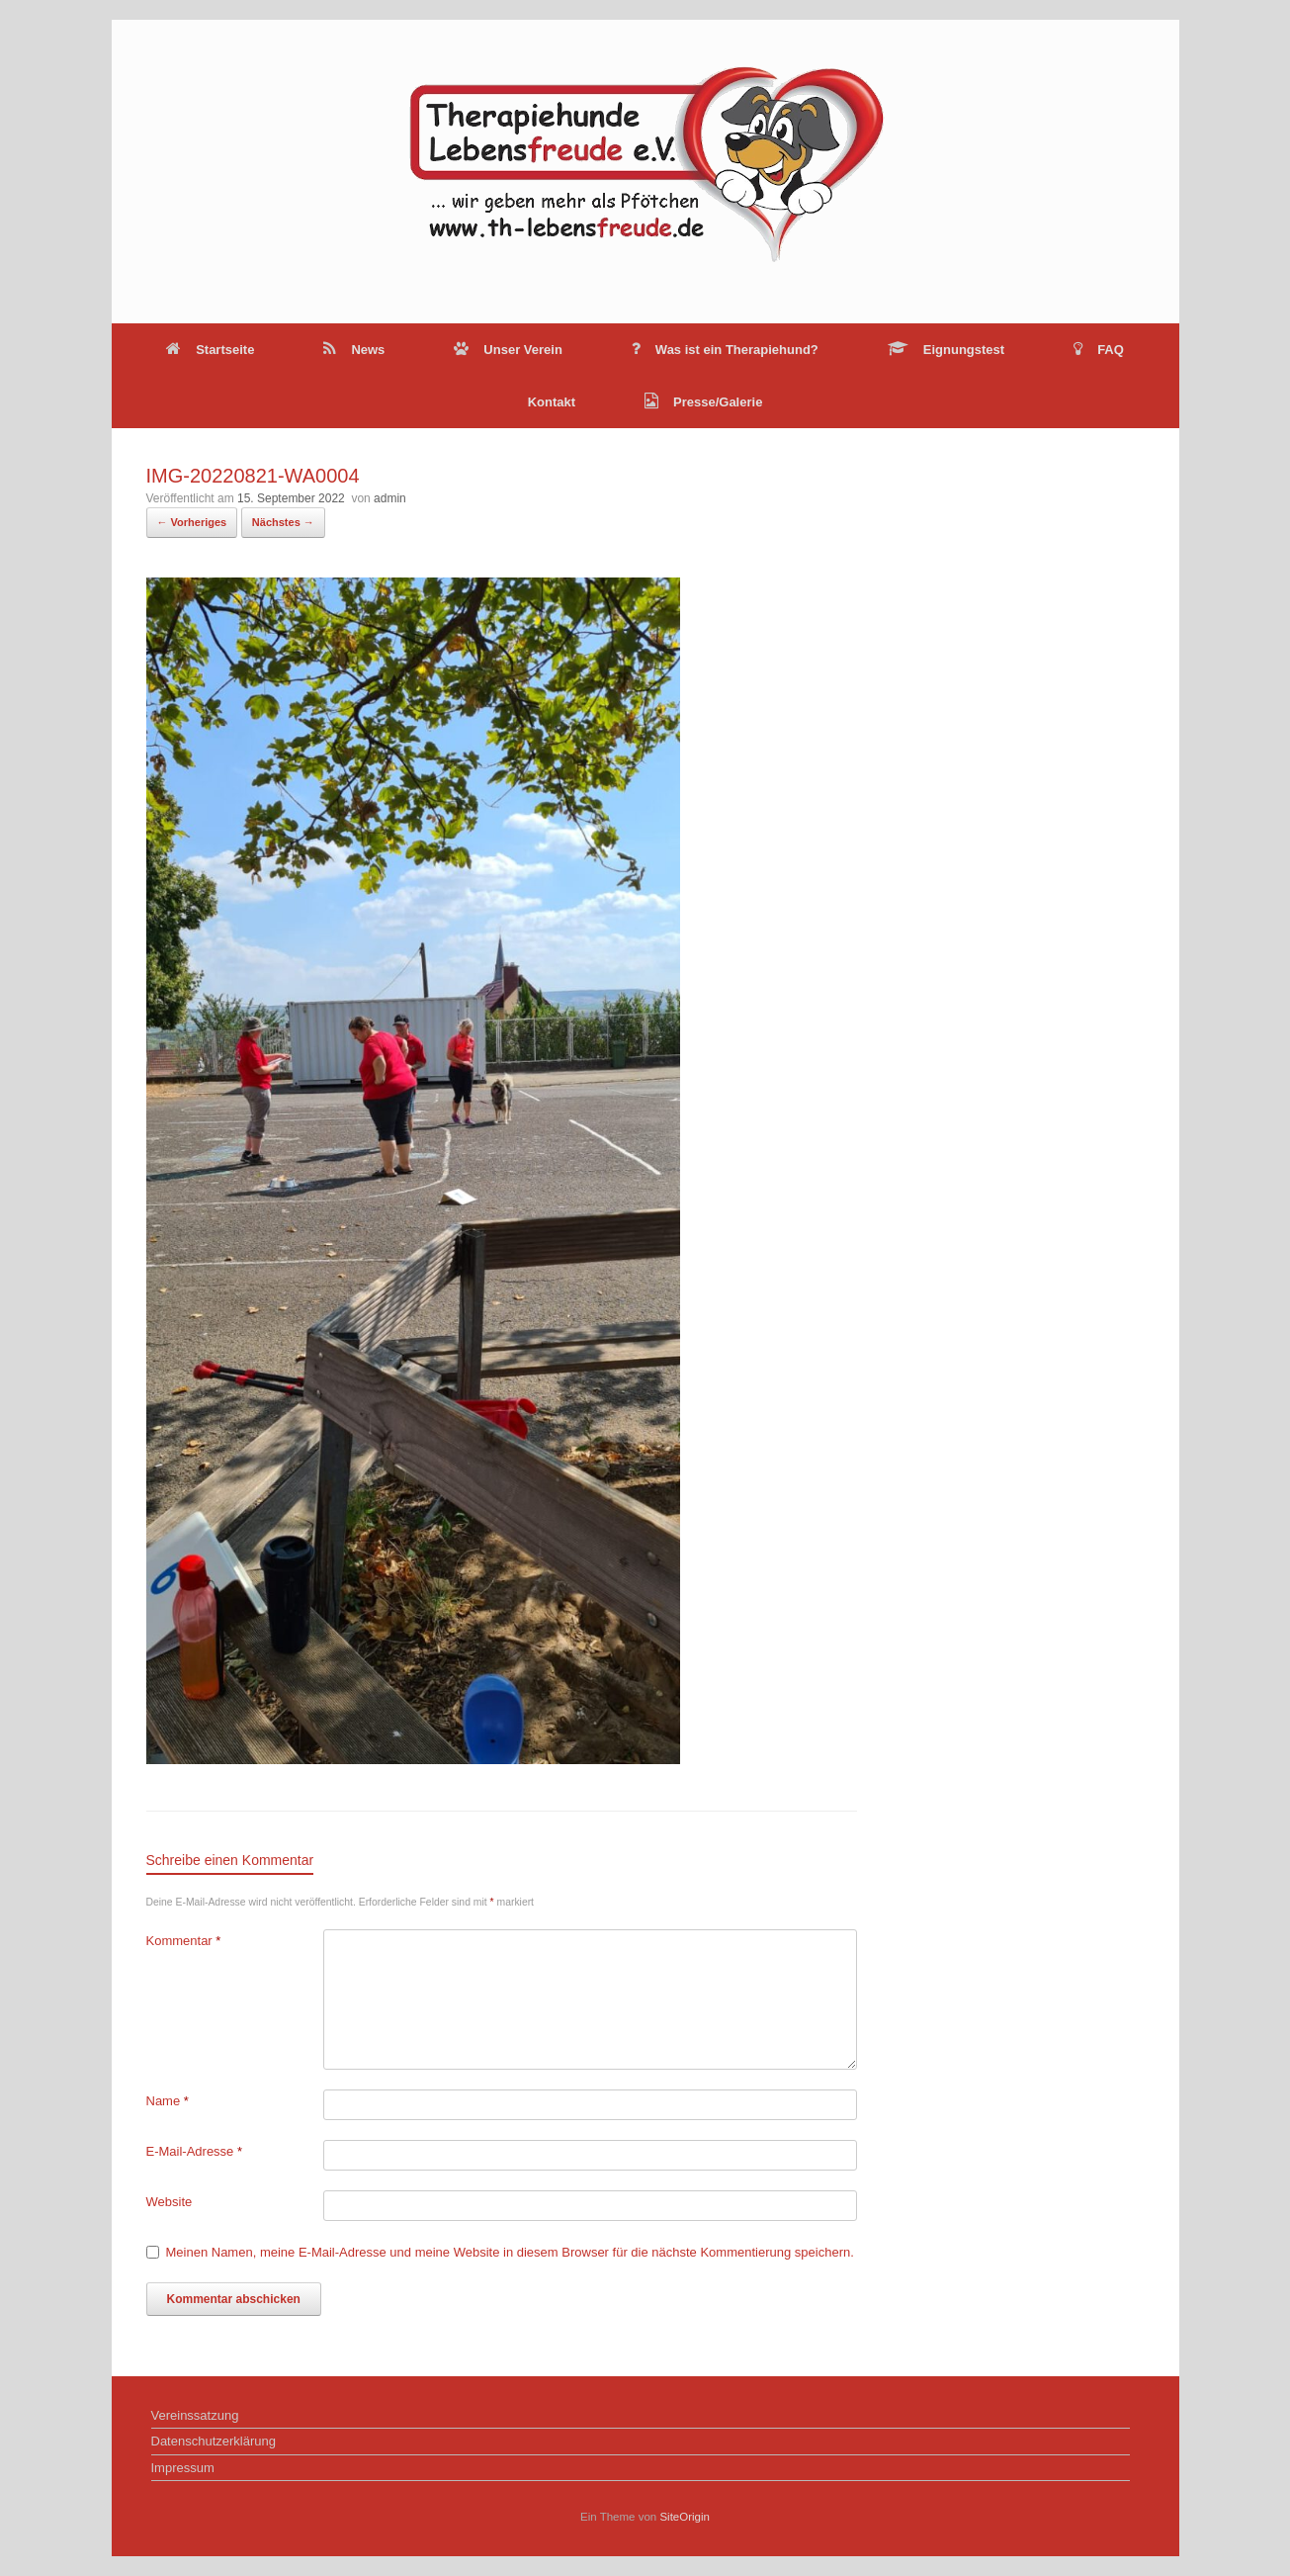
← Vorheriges (192, 522)
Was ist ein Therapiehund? (725, 349)
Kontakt (551, 402)
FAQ (1099, 349)
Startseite (210, 349)
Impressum (183, 2467)
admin (390, 498)
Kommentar (183, 1940)
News (354, 349)
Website (169, 2201)
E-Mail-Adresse (194, 2151)
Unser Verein (508, 349)
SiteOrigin (684, 2517)
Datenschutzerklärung (213, 2441)
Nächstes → (283, 522)
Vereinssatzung (195, 2415)
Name (167, 2100)
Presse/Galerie (703, 402)
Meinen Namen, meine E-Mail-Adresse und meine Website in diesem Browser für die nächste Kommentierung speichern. (510, 2252)
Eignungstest (946, 349)
